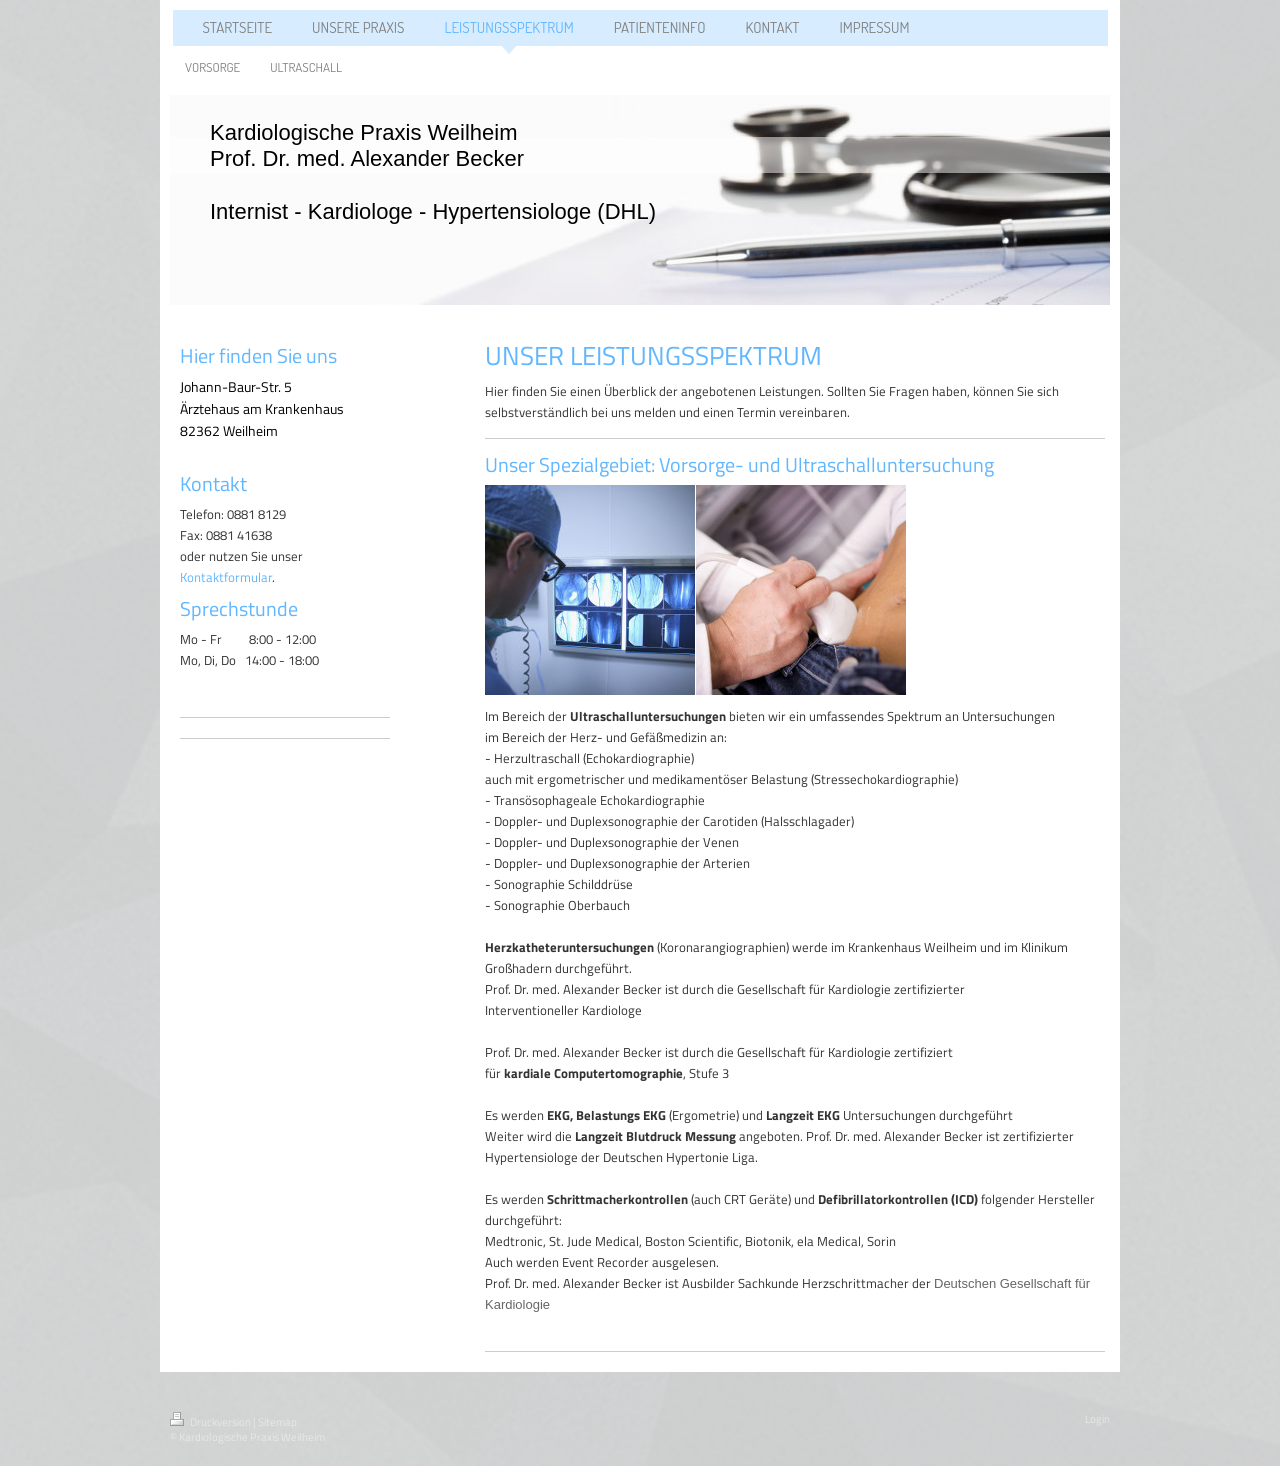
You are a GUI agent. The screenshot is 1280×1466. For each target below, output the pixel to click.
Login (1097, 1419)
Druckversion (211, 1422)
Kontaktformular (226, 577)
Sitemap (277, 1422)
